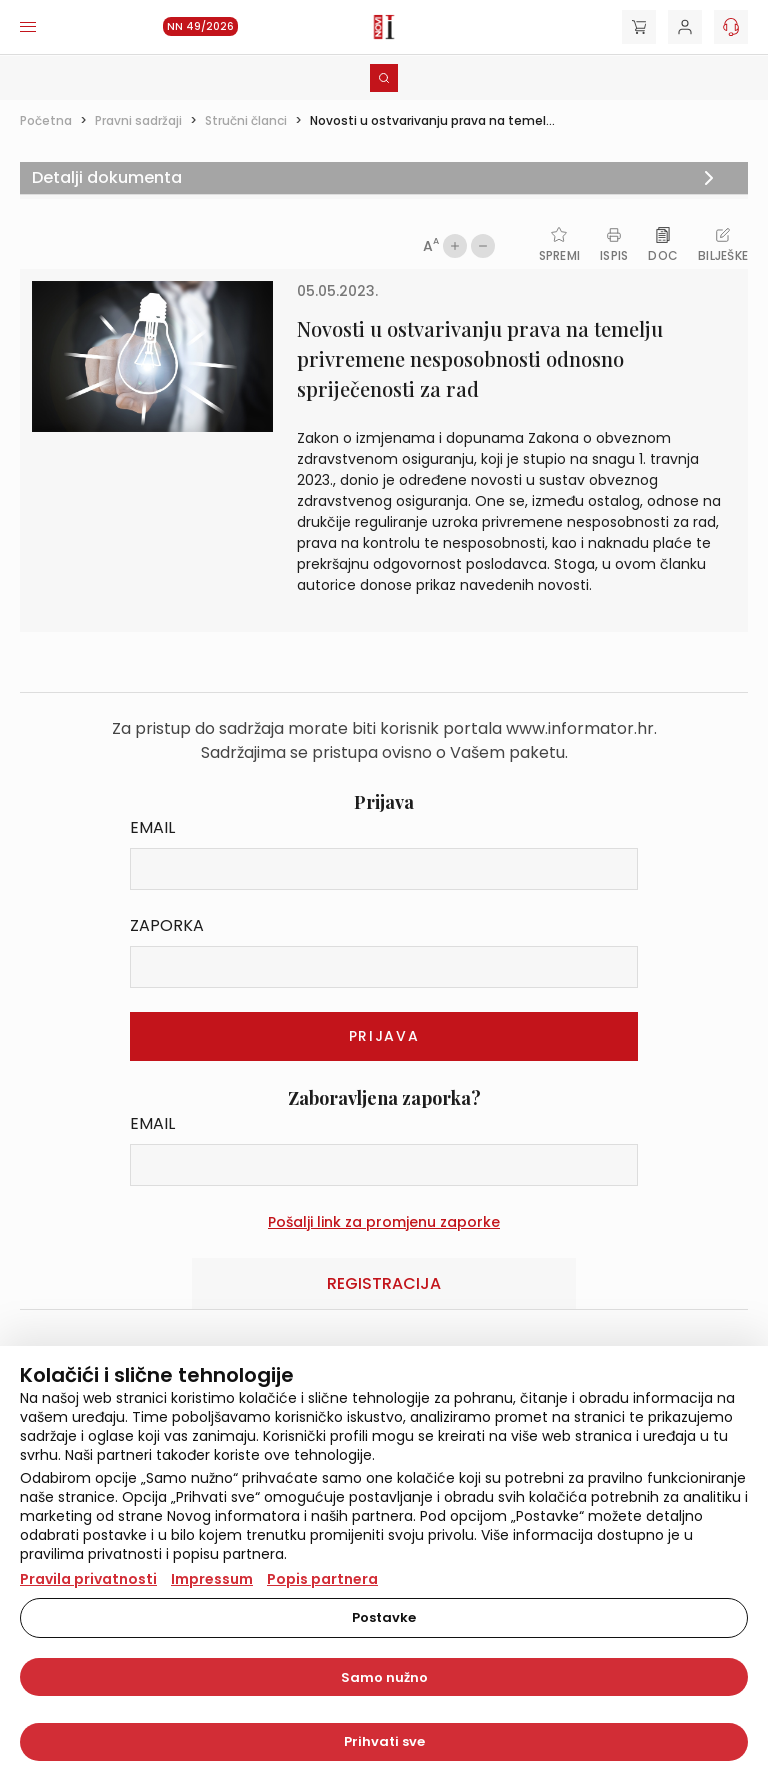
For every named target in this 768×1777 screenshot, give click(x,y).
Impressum (212, 1579)
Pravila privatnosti (88, 1579)
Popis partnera (322, 1579)
